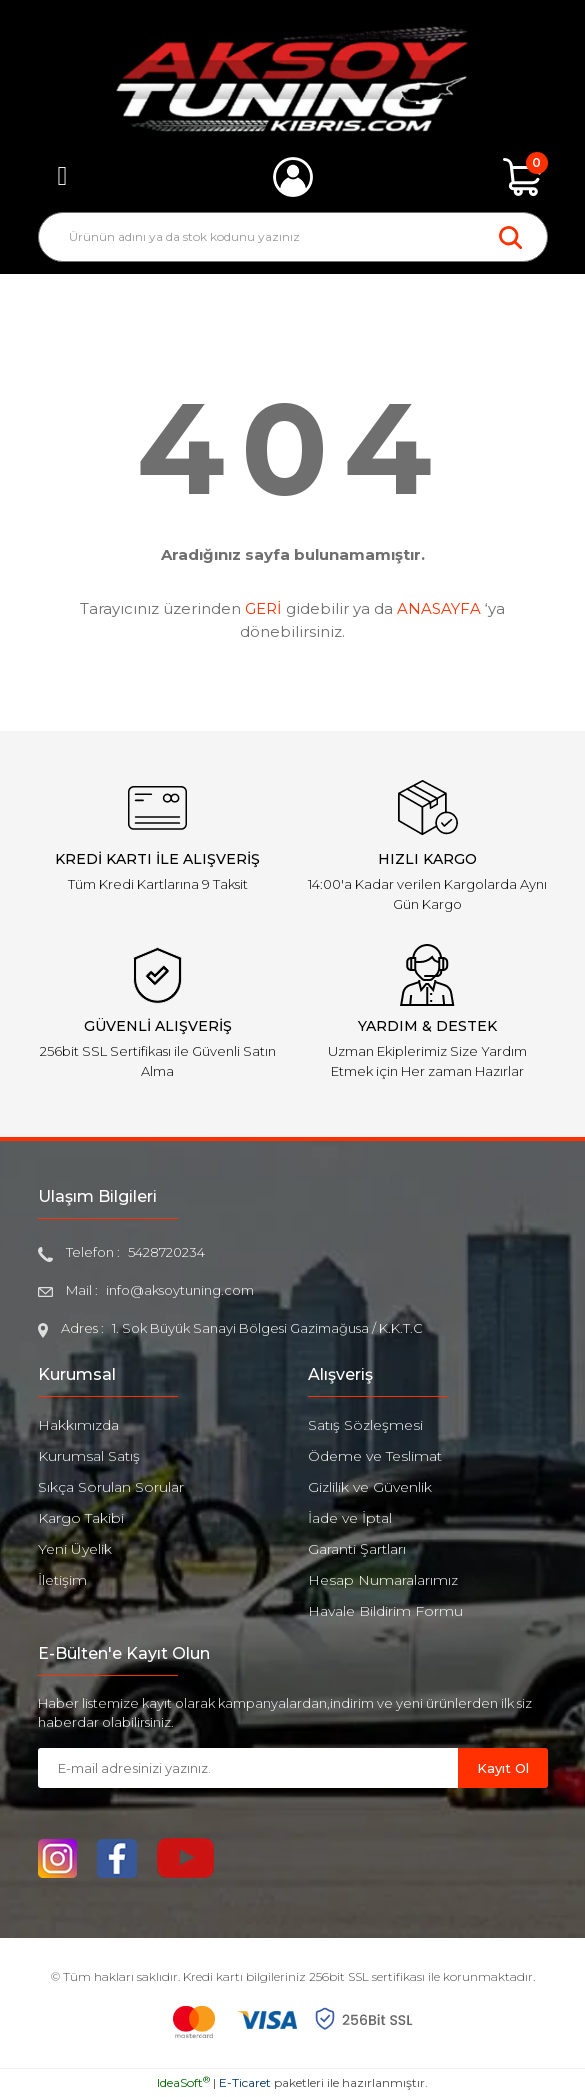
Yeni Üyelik (75, 1549)
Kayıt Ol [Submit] (503, 1768)
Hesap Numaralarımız (383, 1580)
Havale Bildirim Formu (385, 1611)
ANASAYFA (439, 608)
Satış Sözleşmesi (365, 1425)
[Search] (293, 237)
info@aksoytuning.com (180, 1290)
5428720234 (166, 1252)
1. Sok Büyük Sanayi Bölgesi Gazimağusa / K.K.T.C (267, 1328)
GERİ (263, 608)
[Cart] (523, 177)
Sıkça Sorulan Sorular (111, 1487)
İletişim (62, 1580)
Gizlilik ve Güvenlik (370, 1487)
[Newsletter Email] (248, 1768)
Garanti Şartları (357, 1549)
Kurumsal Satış (89, 1456)
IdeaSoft (183, 2082)
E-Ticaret (245, 2082)
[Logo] (292, 79)
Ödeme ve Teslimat (375, 1456)
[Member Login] (293, 177)
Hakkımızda (78, 1425)
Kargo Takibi (81, 1518)
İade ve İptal (350, 1518)
